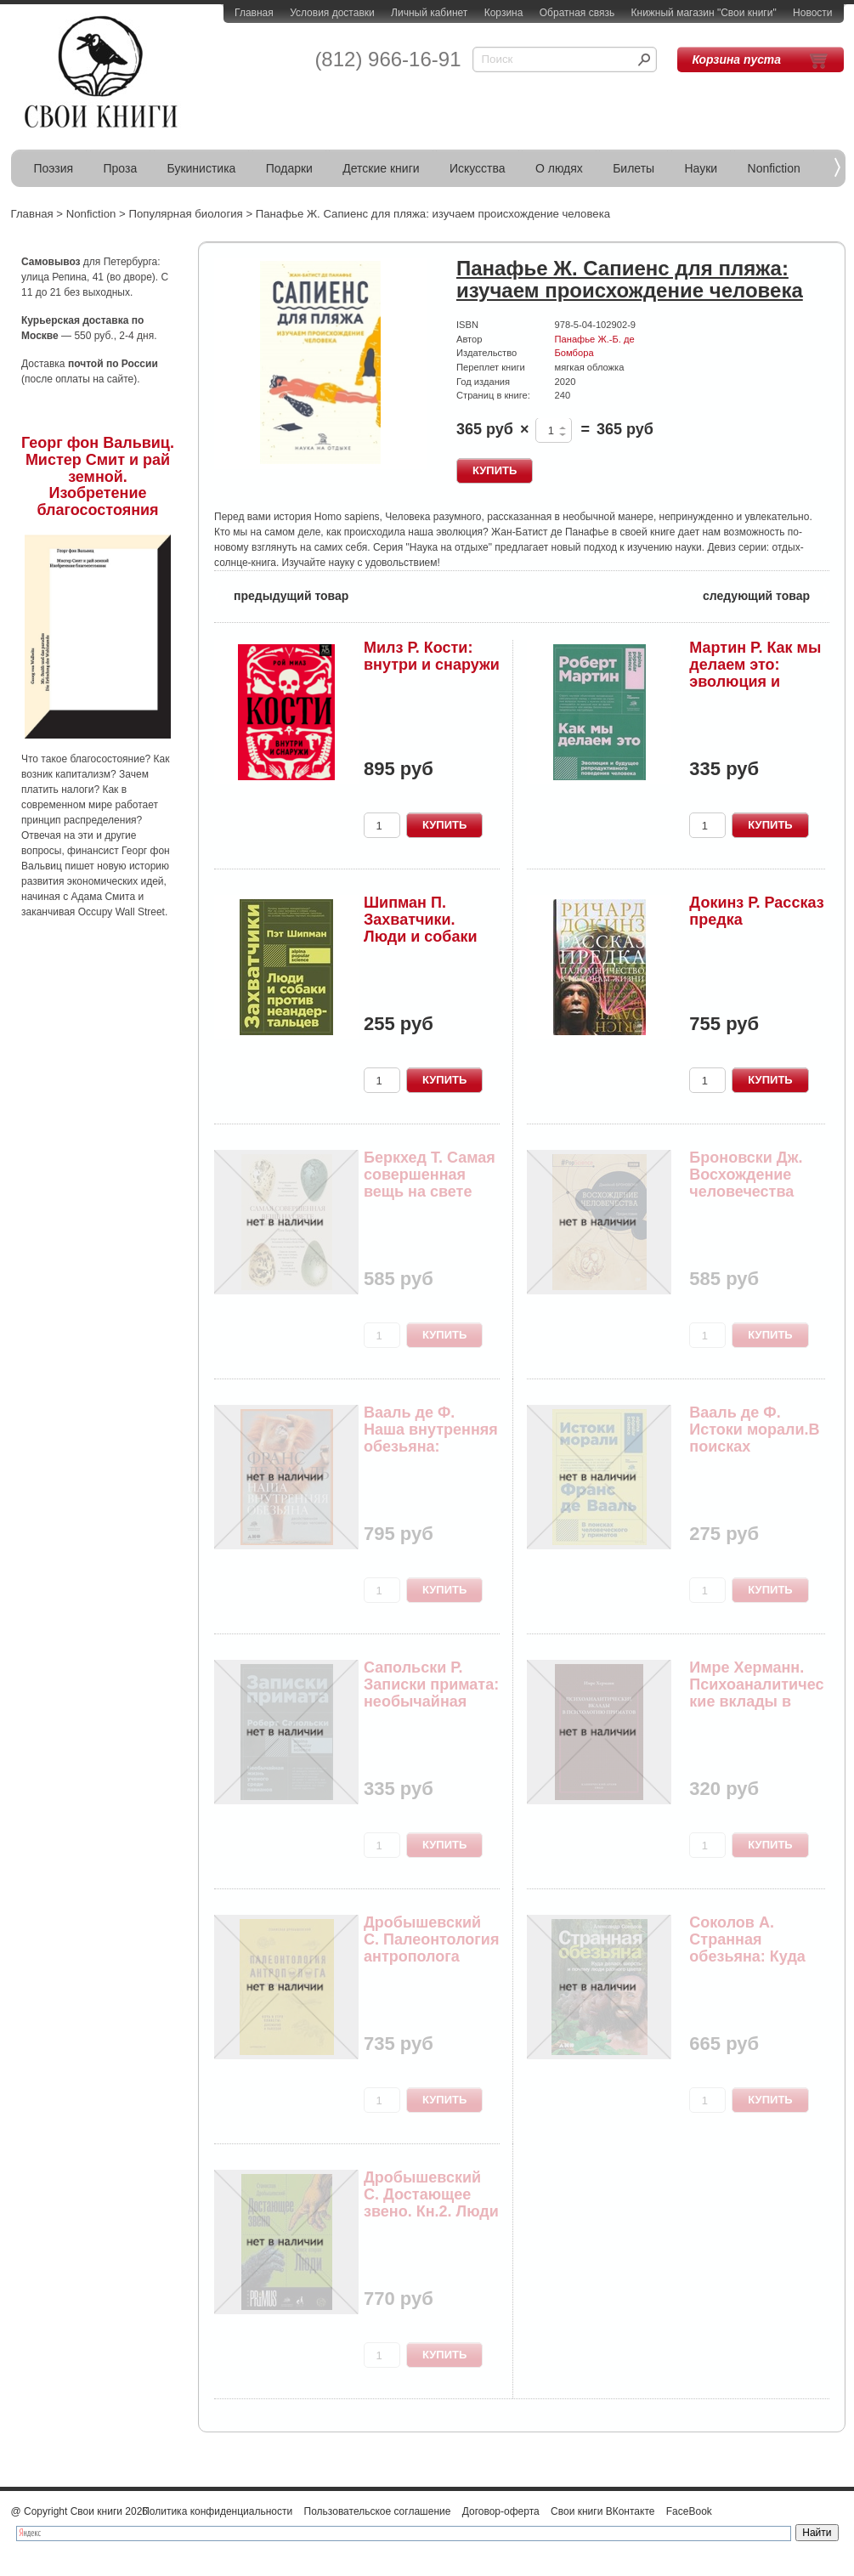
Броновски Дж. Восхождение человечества (745, 1174)
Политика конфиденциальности (217, 2511)
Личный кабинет (429, 13)
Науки (701, 168)
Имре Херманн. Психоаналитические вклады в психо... (756, 1692)
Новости (812, 13)
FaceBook (689, 2511)
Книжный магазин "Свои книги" (704, 13)
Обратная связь (577, 13)
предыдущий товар (281, 594)
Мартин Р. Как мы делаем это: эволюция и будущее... (755, 672)
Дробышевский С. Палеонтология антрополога (431, 1939)
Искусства (478, 168)
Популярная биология (185, 213)
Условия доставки (332, 13)
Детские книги (380, 168)
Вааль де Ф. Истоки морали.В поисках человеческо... (754, 1437)
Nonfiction (774, 168)
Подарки (289, 168)
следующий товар (766, 594)
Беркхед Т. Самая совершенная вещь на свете (429, 1174)
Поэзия (54, 168)
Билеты (633, 168)
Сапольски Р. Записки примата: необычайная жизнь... (431, 1692)
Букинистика (201, 168)
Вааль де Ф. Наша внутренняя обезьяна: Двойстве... (431, 1437)
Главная (254, 13)
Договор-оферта (501, 2511)
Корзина (503, 13)
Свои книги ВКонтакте (602, 2511)
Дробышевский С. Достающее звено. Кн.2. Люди (431, 2194)
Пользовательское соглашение (377, 2511)
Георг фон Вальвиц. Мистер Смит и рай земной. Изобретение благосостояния (97, 476)
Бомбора (574, 353)
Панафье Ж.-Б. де (595, 339)
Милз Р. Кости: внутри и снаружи (432, 656)
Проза (121, 168)
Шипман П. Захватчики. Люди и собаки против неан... (421, 927)
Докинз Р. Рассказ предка (756, 911)
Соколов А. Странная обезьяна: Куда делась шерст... (747, 1947)
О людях (559, 168)
